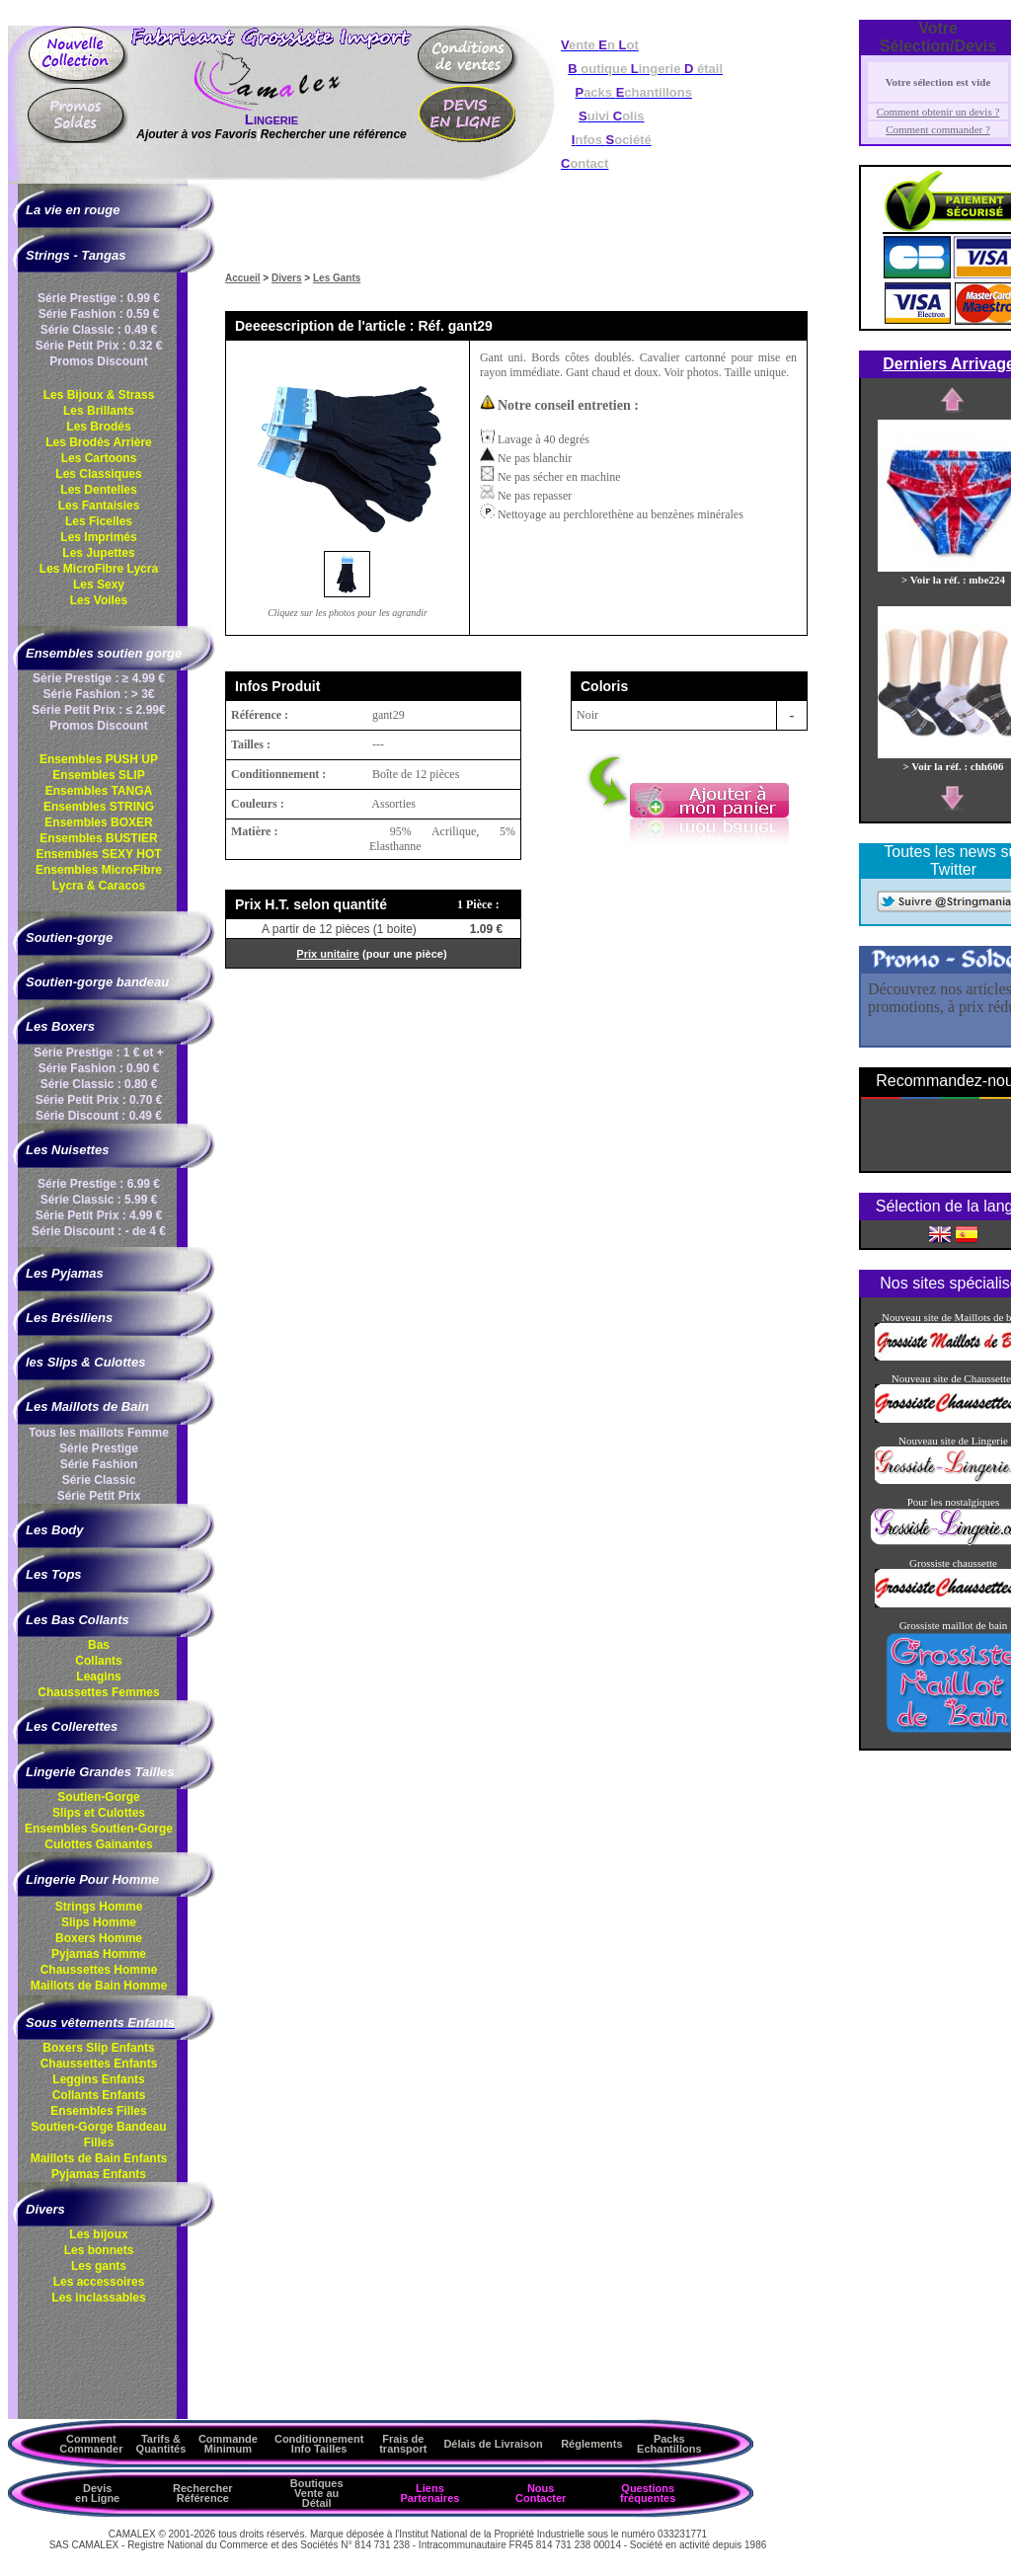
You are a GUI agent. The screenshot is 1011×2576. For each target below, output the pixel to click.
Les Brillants (98, 411)
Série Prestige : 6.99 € (99, 1184)
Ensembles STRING (98, 807)
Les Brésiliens (69, 1317)
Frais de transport (403, 2444)
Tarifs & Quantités (161, 2444)
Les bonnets (99, 2250)
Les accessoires (99, 2282)
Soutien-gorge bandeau (97, 982)
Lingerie (271, 119)
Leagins (98, 1676)
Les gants (98, 2266)
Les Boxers (60, 1026)
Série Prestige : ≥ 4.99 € (99, 678)
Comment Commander (90, 2444)
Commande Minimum (228, 2444)
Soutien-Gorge (98, 1797)
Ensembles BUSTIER (98, 838)
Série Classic (99, 1480)
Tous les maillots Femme (99, 1433)
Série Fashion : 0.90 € (99, 1068)
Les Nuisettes (68, 1149)
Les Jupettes (98, 553)
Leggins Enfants (98, 2079)
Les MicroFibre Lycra (98, 569)
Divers (287, 278)
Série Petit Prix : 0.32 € (99, 345)
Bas (99, 1645)
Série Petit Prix (99, 1496)
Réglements (591, 2444)
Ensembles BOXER (98, 822)
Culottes (98, 1844)
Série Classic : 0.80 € (99, 1084)
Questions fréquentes (647, 2493)
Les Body (55, 1529)
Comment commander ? (938, 129)
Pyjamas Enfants (98, 2174)
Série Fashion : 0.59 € (99, 314)
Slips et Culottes (98, 1813)
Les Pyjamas (65, 1273)
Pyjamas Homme (98, 1954)
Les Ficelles (98, 521)
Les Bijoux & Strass (99, 395)
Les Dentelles (98, 490)
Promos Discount (98, 361)
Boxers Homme (98, 1938)
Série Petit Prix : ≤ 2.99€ (98, 710)
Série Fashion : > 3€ (98, 694)
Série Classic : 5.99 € (99, 1200)
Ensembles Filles (98, 2111)
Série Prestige (98, 1448)
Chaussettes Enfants (99, 2063)
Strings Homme (99, 1906)
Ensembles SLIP (98, 775)
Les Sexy (98, 584)
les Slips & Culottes (85, 1362)
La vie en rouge (72, 209)
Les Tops (54, 1574)
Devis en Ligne (97, 2493)
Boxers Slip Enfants (98, 2048)
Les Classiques (98, 474)
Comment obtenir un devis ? (938, 111)
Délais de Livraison (492, 2444)
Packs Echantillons (669, 2444)
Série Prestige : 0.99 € (99, 298)
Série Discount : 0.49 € (99, 1116)
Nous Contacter (540, 2493)
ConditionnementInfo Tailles (318, 2444)
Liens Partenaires (429, 2493)
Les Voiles (98, 600)
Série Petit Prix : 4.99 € (99, 1215)
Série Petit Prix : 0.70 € (99, 1100)
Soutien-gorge (69, 937)
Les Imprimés (98, 537)
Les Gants (336, 278)
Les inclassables (98, 2297)
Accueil (243, 278)
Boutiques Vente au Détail (317, 2493)
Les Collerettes (71, 1726)
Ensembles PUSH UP (98, 759)
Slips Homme (98, 1922)
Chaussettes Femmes (98, 1692)
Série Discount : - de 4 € (99, 1231)
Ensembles (99, 1828)
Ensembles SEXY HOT (98, 854)
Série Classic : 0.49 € (99, 330)
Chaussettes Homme (99, 1970)
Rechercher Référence (203, 2493)
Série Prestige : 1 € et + (99, 1052)
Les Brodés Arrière (98, 442)
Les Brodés (98, 426)
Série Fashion (99, 1464)
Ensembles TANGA (98, 791)
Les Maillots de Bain (87, 1406)
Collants (98, 1661)
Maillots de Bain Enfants (99, 2158)
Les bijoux (98, 2234)
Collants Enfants (99, 2095)
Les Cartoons (99, 458)
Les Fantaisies (99, 505)
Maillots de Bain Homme (99, 1985)
